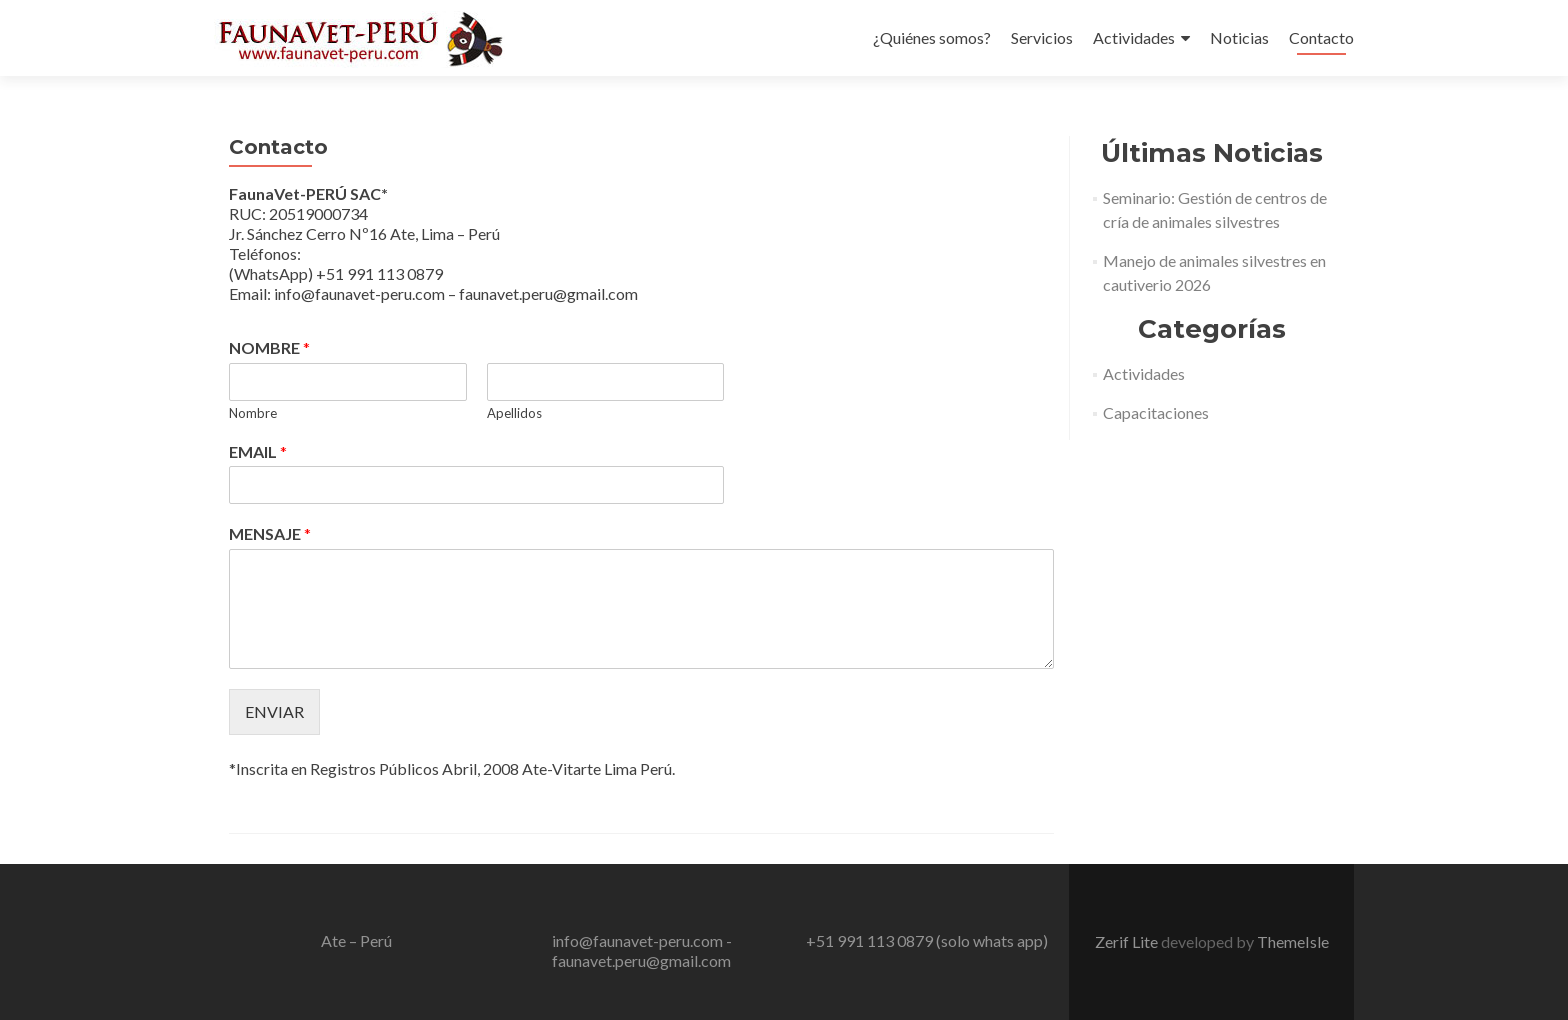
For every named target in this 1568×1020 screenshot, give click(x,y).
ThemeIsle (1293, 941)
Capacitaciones (1156, 412)
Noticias (1239, 37)
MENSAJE (270, 533)
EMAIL (258, 451)
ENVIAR (274, 711)
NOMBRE (269, 347)
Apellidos (514, 413)
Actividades (1134, 37)
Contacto (1321, 37)
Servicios (1042, 37)
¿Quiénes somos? (932, 37)
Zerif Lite (1128, 941)
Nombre (253, 413)
